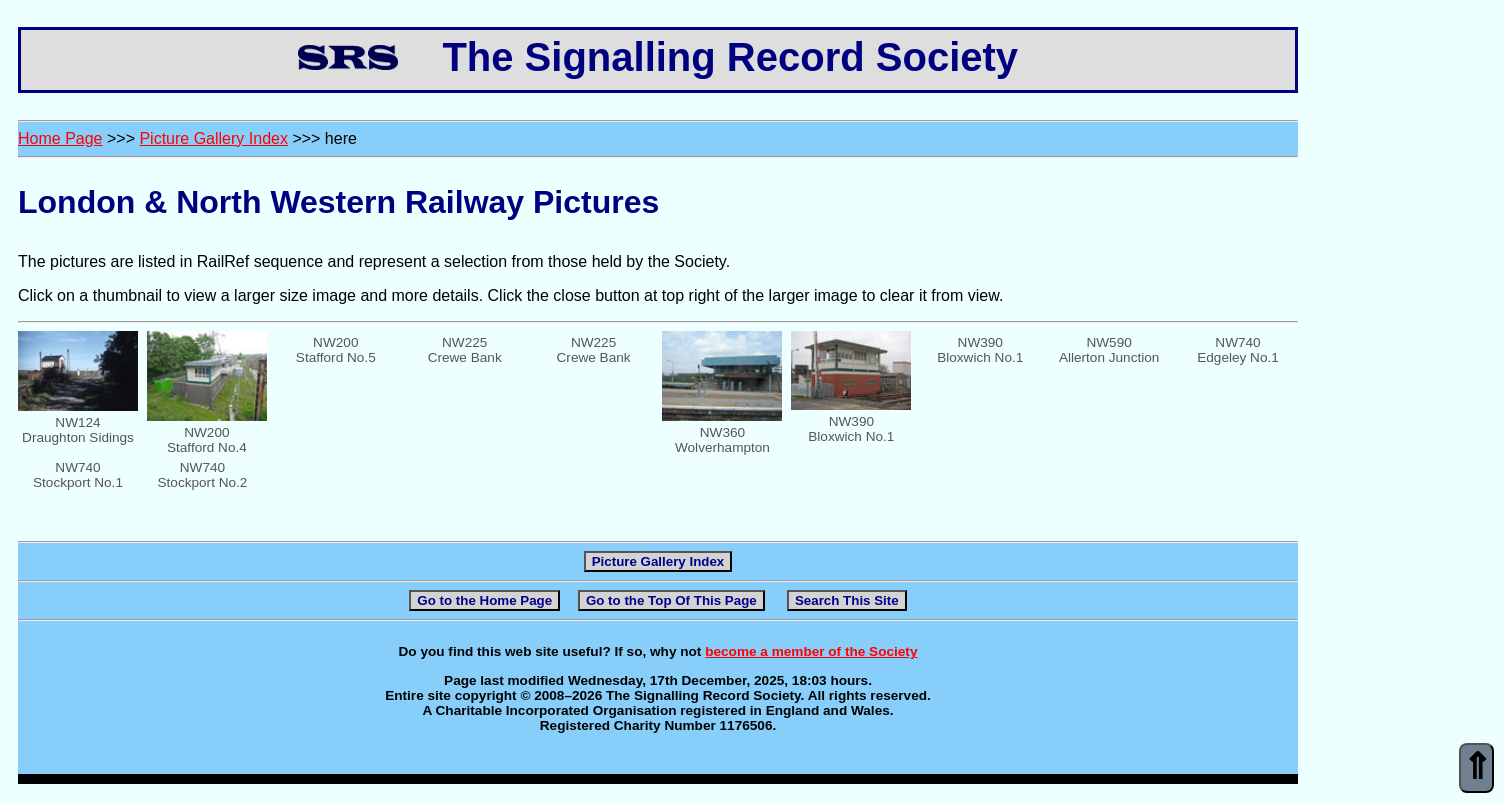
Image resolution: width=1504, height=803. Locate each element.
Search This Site (847, 600)
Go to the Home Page (484, 600)
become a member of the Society (811, 651)
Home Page (60, 138)
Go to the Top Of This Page (671, 600)
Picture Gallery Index (213, 138)
